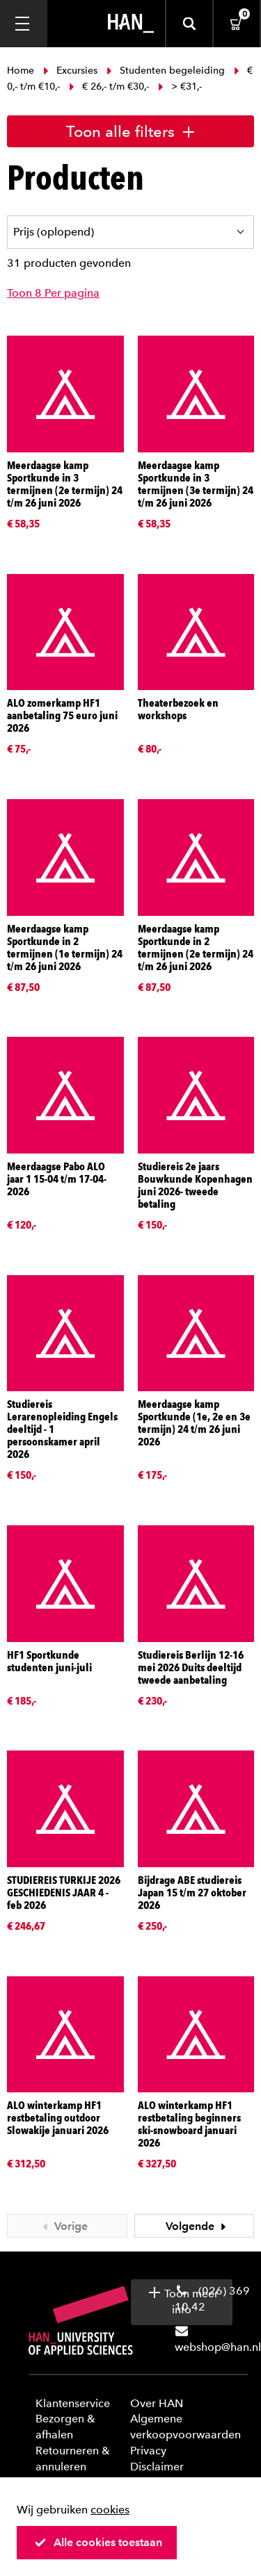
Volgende (198, 2226)
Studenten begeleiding (166, 70)
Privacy (148, 2450)
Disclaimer (157, 2466)
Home (22, 70)
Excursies (70, 70)
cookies (109, 2509)
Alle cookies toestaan (98, 2542)
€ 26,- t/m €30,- (109, 86)
